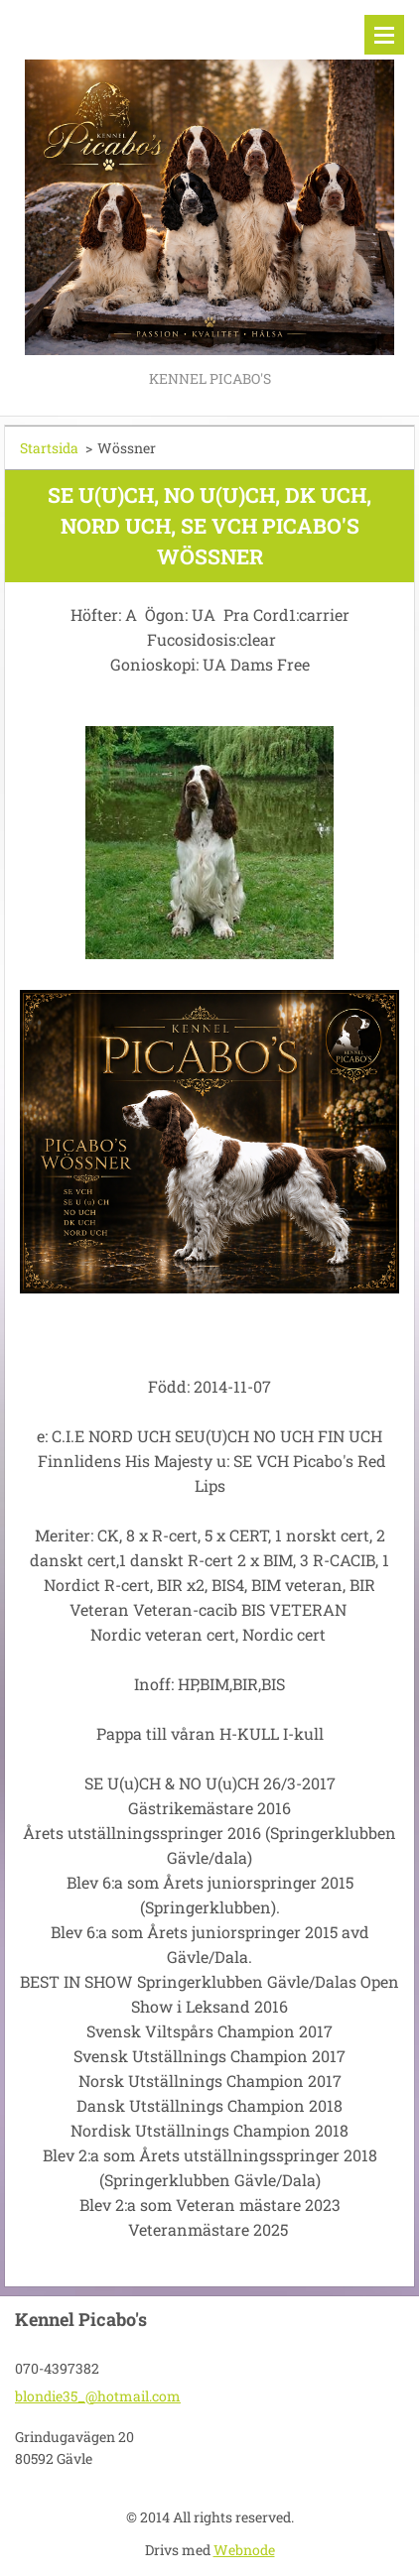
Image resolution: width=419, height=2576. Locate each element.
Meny (384, 35)
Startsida (49, 447)
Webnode (244, 2549)
